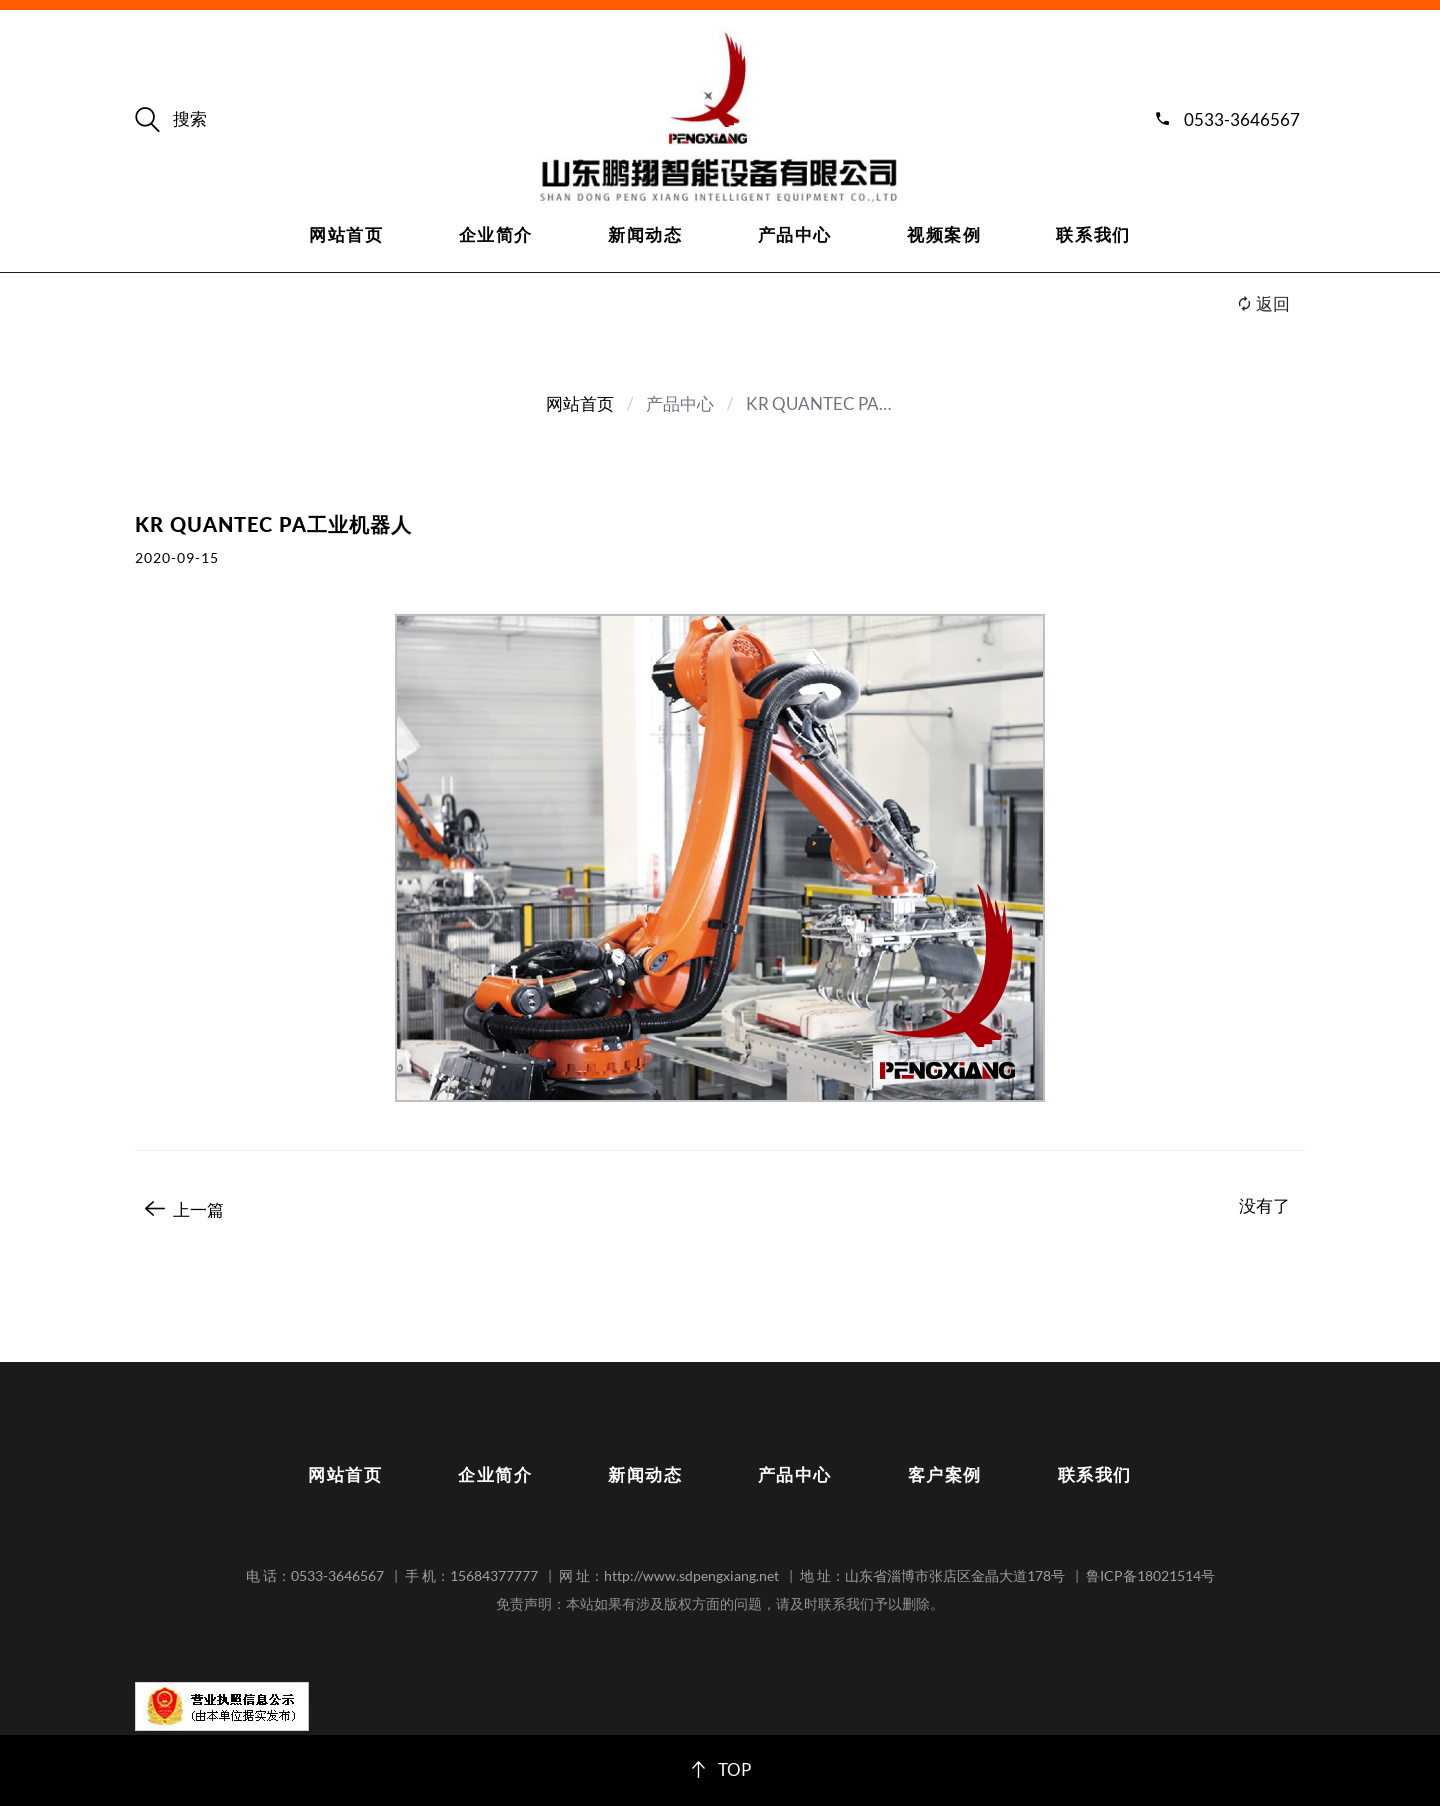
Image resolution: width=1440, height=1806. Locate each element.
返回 (1263, 303)
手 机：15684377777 (471, 1575)
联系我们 (1093, 234)
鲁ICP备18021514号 (1150, 1575)
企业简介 (496, 234)
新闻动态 (645, 234)
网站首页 (346, 234)
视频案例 (944, 234)
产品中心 (795, 234)
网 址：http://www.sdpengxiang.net (669, 1575)
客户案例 (945, 1474)
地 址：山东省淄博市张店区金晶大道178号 (932, 1575)
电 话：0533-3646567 (315, 1575)
